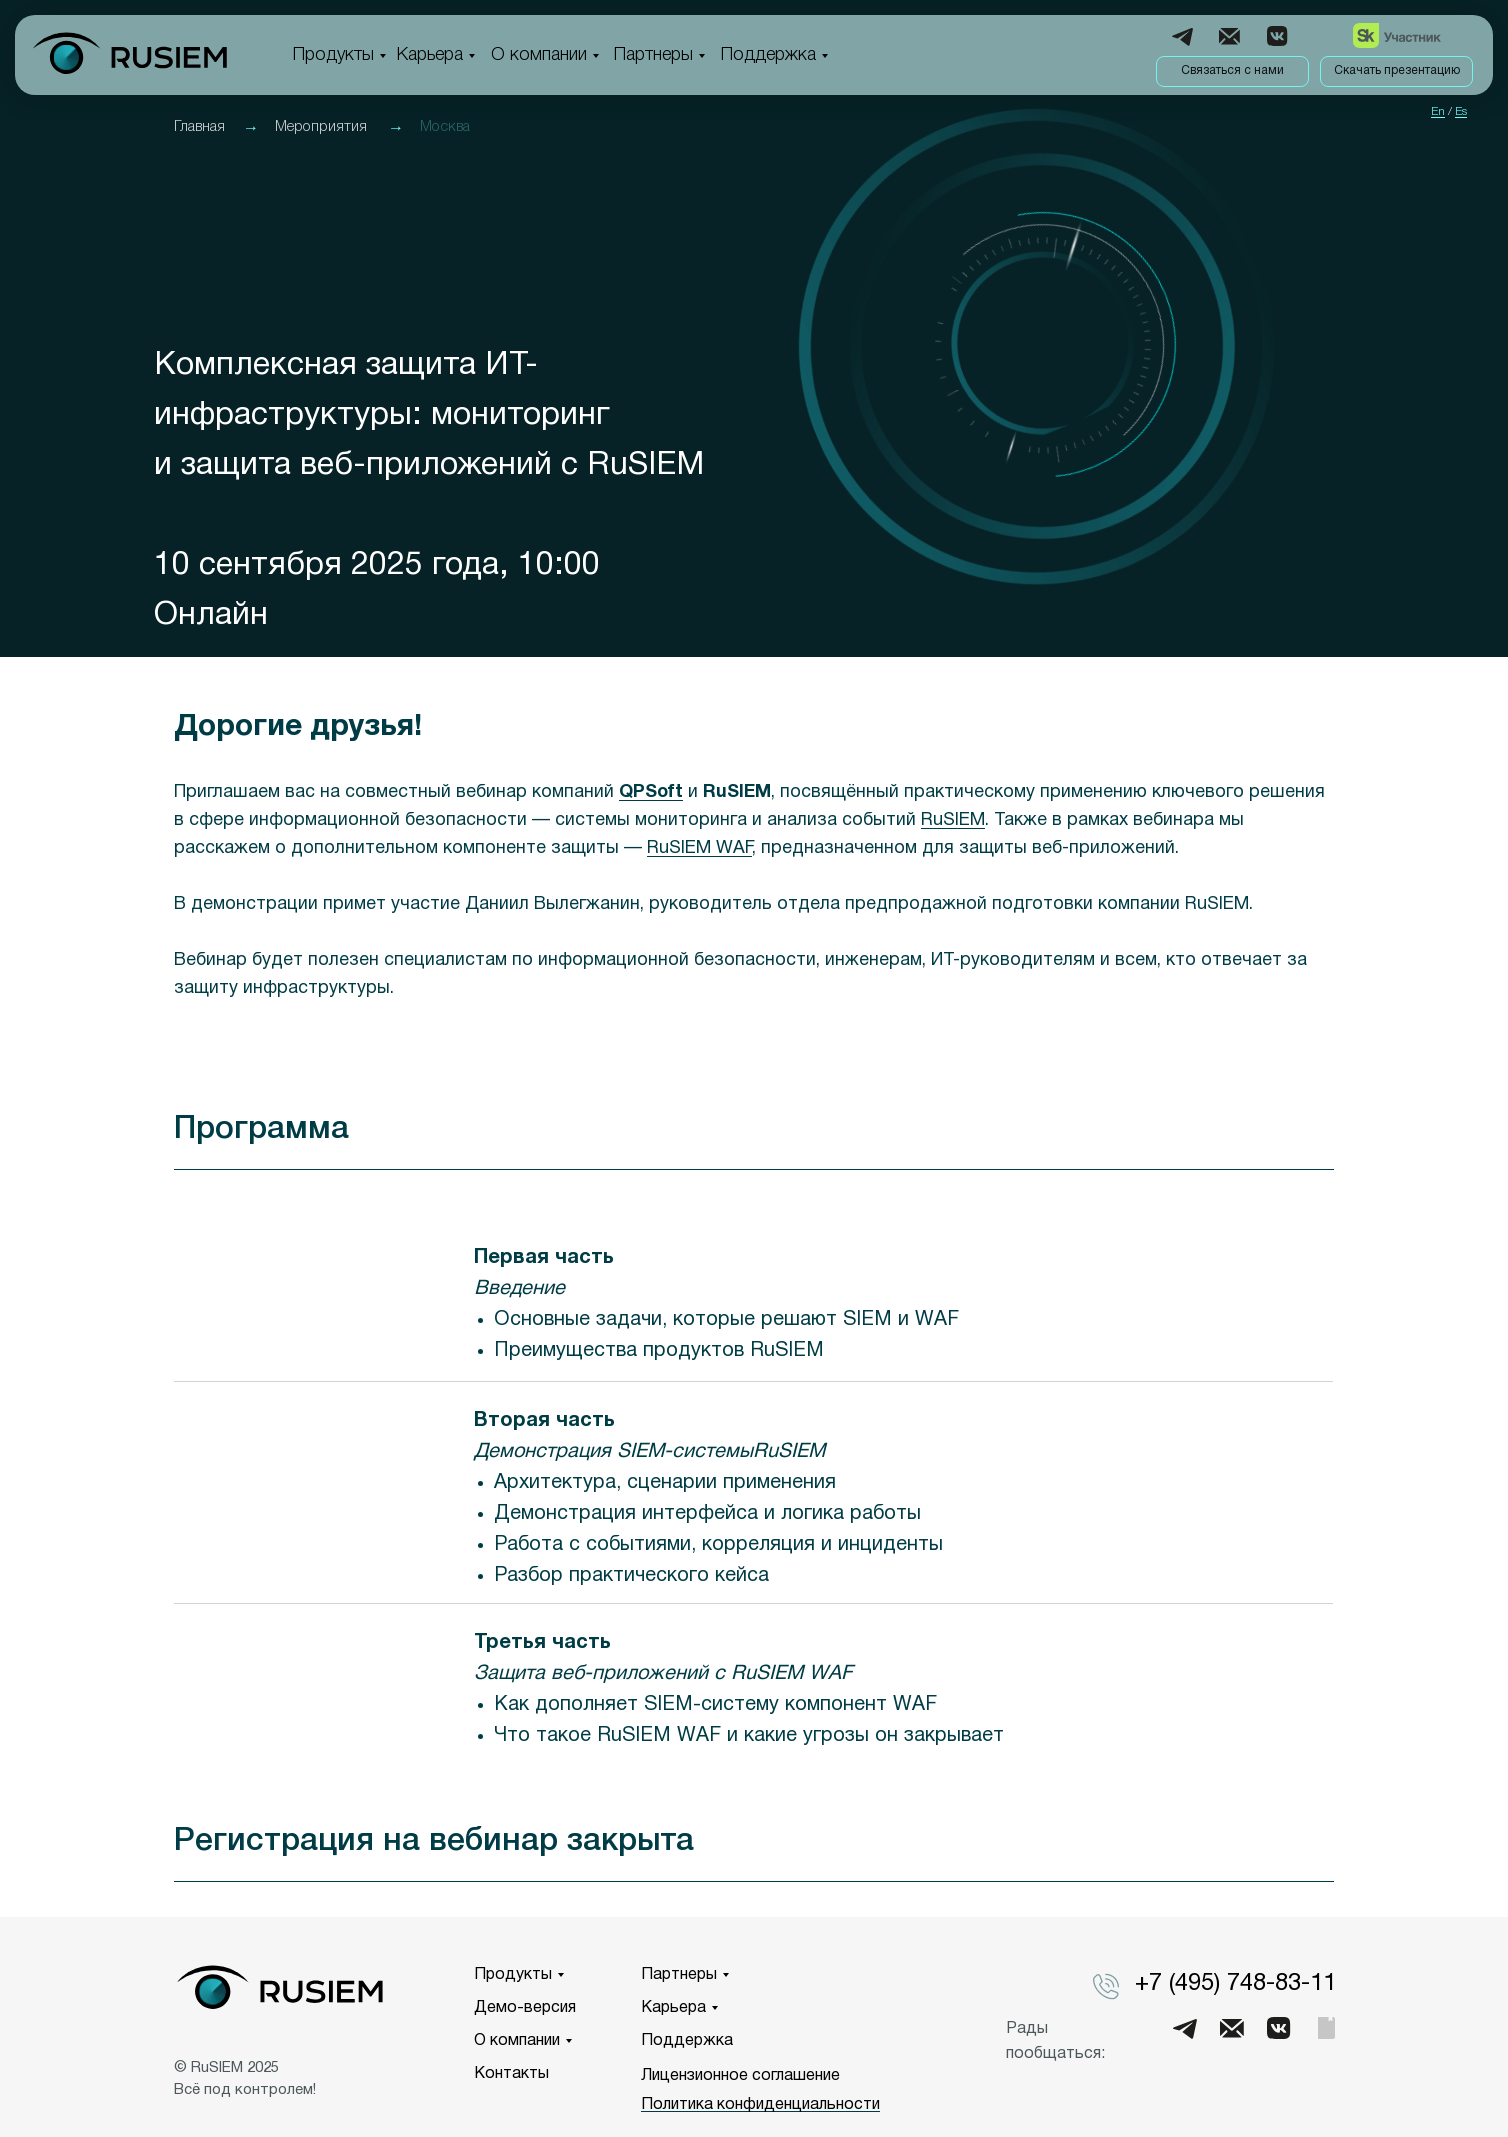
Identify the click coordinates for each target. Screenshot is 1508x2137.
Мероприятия (321, 127)
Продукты (333, 55)
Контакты (511, 2074)
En (1438, 111)
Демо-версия (525, 2008)
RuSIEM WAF (699, 848)
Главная (199, 127)
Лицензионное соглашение (740, 2076)
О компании (539, 55)
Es (1461, 111)
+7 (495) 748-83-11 (1235, 1984)
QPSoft (651, 792)
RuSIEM (953, 820)
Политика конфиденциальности (760, 2105)
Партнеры (653, 55)
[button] (1232, 71)
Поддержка (768, 55)
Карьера (430, 55)
